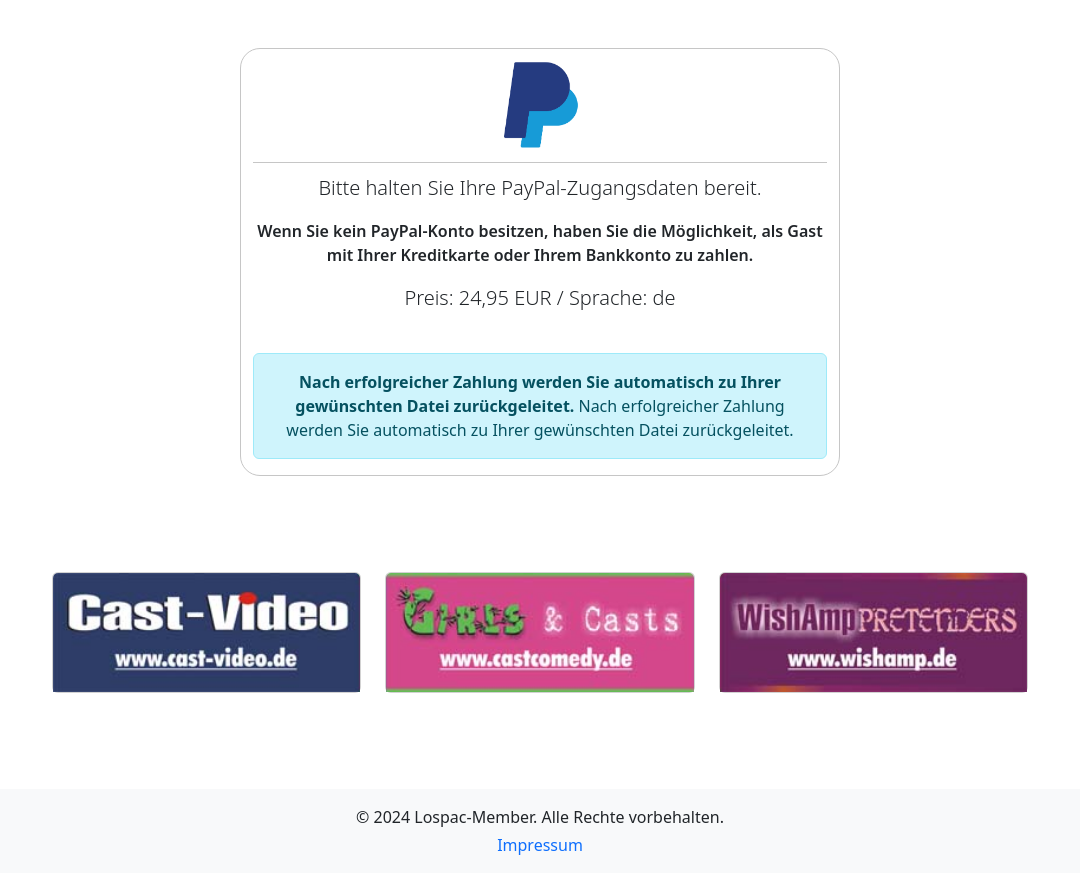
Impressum (540, 845)
